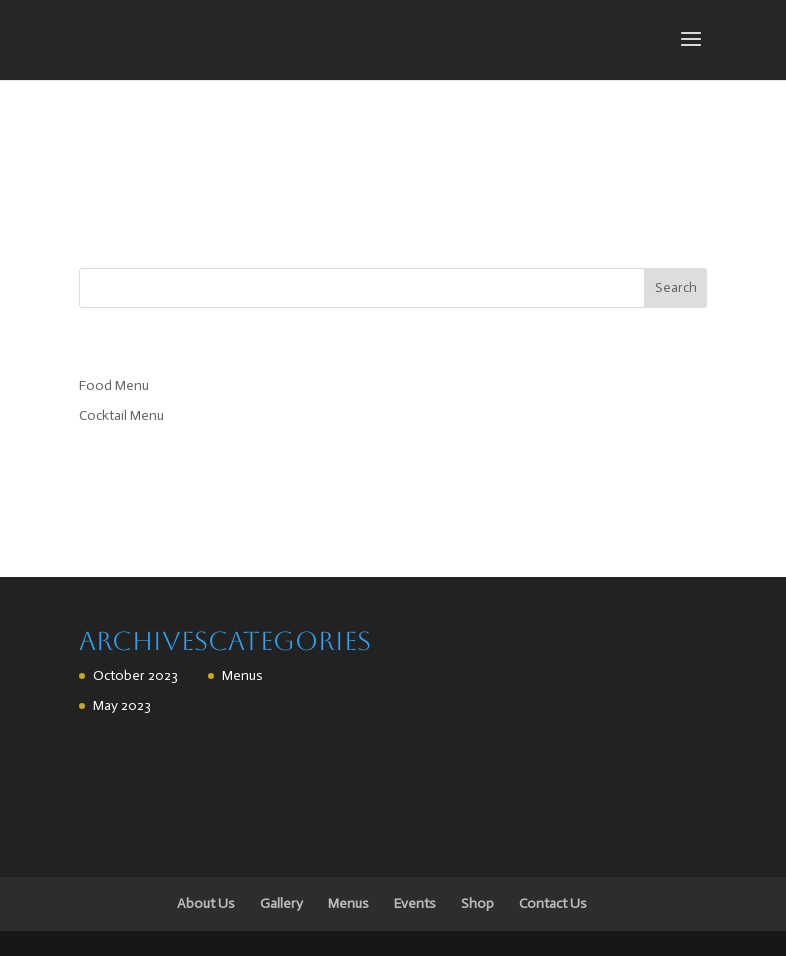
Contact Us (553, 903)
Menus (242, 675)
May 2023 (122, 705)
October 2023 (135, 675)
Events (415, 903)
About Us (206, 903)
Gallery (281, 903)
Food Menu (114, 385)
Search (676, 287)
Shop (477, 903)
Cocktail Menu (121, 415)
